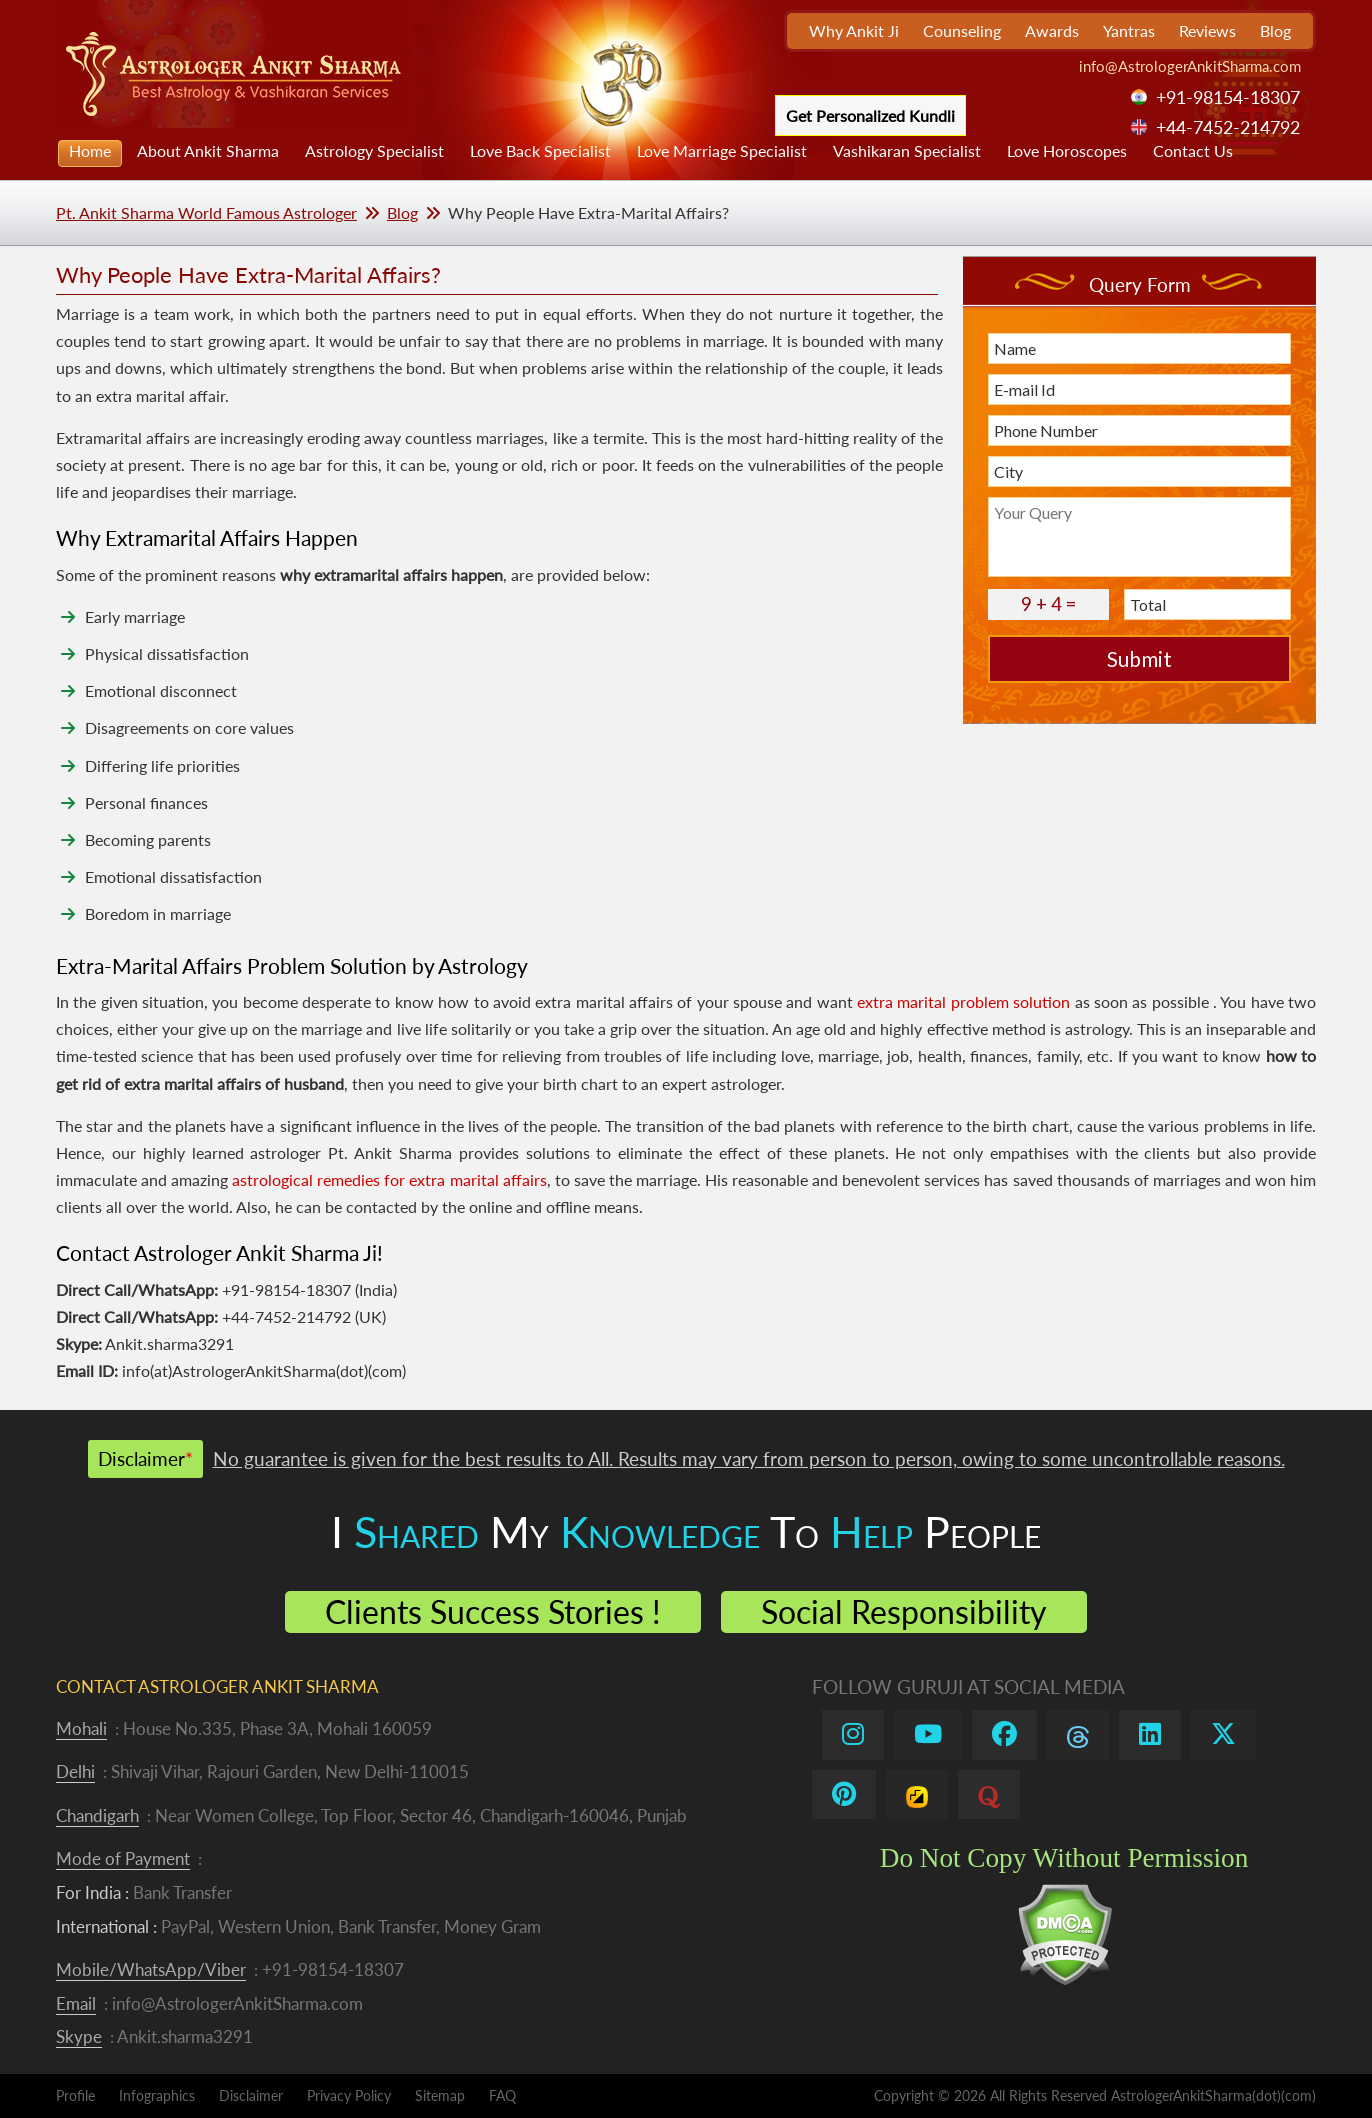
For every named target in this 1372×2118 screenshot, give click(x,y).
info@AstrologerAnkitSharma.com (1190, 66)
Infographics (157, 2095)
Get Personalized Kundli (870, 115)
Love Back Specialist (540, 150)
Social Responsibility (904, 1611)
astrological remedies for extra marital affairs (389, 1179)
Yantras (1129, 30)
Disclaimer (251, 2095)
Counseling (962, 30)
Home (90, 150)
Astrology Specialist (374, 150)
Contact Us (1193, 150)
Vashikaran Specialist (907, 150)
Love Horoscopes (1067, 150)
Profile (75, 2095)
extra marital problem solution (963, 1001)
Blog (1275, 30)
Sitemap (440, 2095)
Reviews (1207, 30)
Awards (1052, 30)
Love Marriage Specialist (722, 150)
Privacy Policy (349, 2095)
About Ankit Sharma (208, 150)
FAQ (502, 2095)
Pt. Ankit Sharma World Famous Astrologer (206, 212)
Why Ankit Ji (854, 30)
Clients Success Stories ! (493, 1611)
